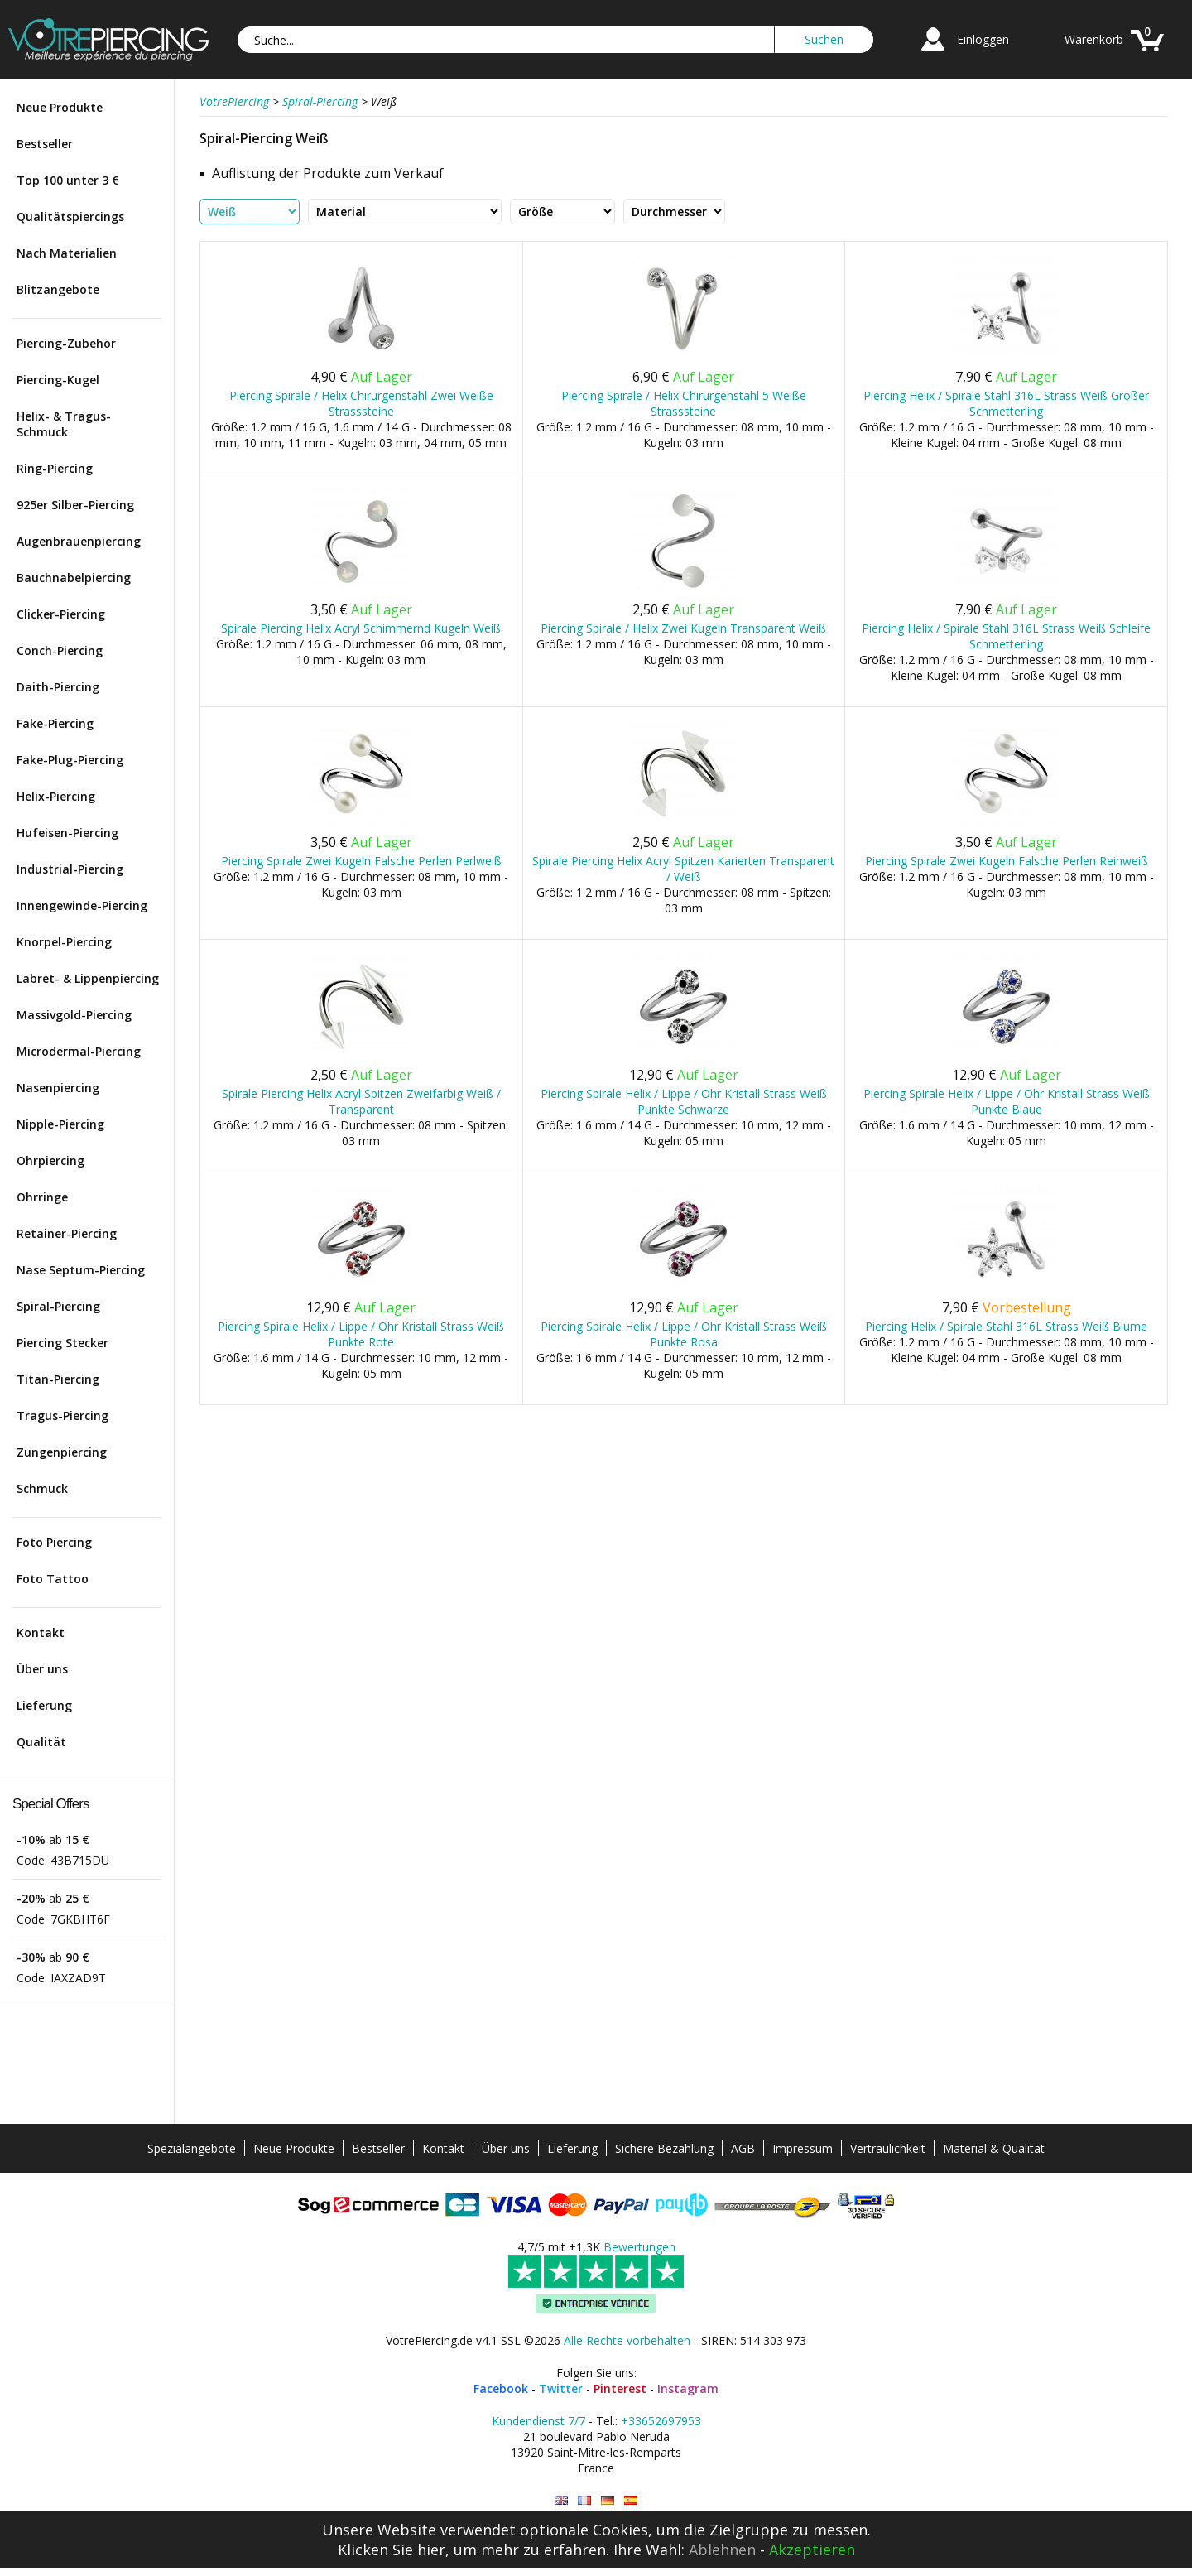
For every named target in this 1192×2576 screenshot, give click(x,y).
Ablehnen (722, 2549)
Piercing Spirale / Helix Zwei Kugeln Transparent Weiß (683, 628)
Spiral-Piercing (58, 1306)
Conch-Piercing (60, 650)
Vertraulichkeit (887, 2148)
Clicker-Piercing (61, 614)
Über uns (42, 1669)
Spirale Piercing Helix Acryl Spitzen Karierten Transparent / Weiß (683, 868)
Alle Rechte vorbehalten (627, 2340)
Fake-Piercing (55, 723)
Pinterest (620, 2388)
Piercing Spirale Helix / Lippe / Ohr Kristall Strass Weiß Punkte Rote (361, 1334)
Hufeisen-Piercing (67, 832)
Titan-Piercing (58, 1379)
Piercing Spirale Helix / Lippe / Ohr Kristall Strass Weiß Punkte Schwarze (684, 1101)
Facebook (500, 2388)
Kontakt (41, 1632)
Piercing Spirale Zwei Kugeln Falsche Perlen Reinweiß (1006, 861)
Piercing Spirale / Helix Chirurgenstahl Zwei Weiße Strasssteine (361, 403)
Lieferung (44, 1705)
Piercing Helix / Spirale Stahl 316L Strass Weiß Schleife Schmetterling (1006, 636)
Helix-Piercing (56, 796)
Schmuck (42, 1488)
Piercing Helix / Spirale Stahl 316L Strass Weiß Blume (1006, 1326)
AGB (743, 2148)
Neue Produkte (60, 107)
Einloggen (983, 39)
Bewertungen (639, 2247)
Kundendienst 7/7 (538, 2421)
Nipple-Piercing (60, 1124)
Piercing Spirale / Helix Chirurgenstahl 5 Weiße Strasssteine (683, 403)
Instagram (688, 2388)
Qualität (41, 1742)
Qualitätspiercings (70, 216)
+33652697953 (661, 2421)
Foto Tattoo (53, 1579)
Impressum (802, 2148)
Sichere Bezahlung (664, 2148)
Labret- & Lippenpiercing (88, 978)
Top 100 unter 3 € (68, 180)
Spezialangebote (191, 2148)
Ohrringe (42, 1197)
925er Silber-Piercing (75, 505)
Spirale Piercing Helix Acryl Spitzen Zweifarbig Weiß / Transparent (361, 1101)
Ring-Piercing (55, 468)
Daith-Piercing (58, 687)
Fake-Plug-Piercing (70, 760)
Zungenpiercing (62, 1452)
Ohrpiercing (50, 1160)
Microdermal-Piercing (79, 1051)
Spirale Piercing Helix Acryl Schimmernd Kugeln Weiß (361, 628)
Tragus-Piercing (62, 1415)
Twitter (561, 2388)
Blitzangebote (58, 289)
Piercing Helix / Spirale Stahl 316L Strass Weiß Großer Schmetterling (1006, 403)
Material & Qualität (994, 2148)
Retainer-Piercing (67, 1233)
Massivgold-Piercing (74, 1015)
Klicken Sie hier (391, 2549)
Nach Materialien (67, 253)
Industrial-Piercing (70, 869)
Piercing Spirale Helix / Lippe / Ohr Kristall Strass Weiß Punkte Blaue (1006, 1101)
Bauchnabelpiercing (74, 577)
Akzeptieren (812, 2549)
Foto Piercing (54, 1542)
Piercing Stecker (62, 1343)
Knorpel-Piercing (64, 942)
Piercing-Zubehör (66, 343)
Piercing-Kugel (58, 380)
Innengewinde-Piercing (82, 905)
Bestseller (45, 144)
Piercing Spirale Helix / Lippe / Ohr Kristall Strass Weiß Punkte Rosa (684, 1334)
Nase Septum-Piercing (81, 1270)
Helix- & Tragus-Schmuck (64, 424)
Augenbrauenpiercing (79, 541)
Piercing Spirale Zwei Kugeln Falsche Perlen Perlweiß (361, 861)
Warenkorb (1094, 39)
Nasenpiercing (58, 1087)
